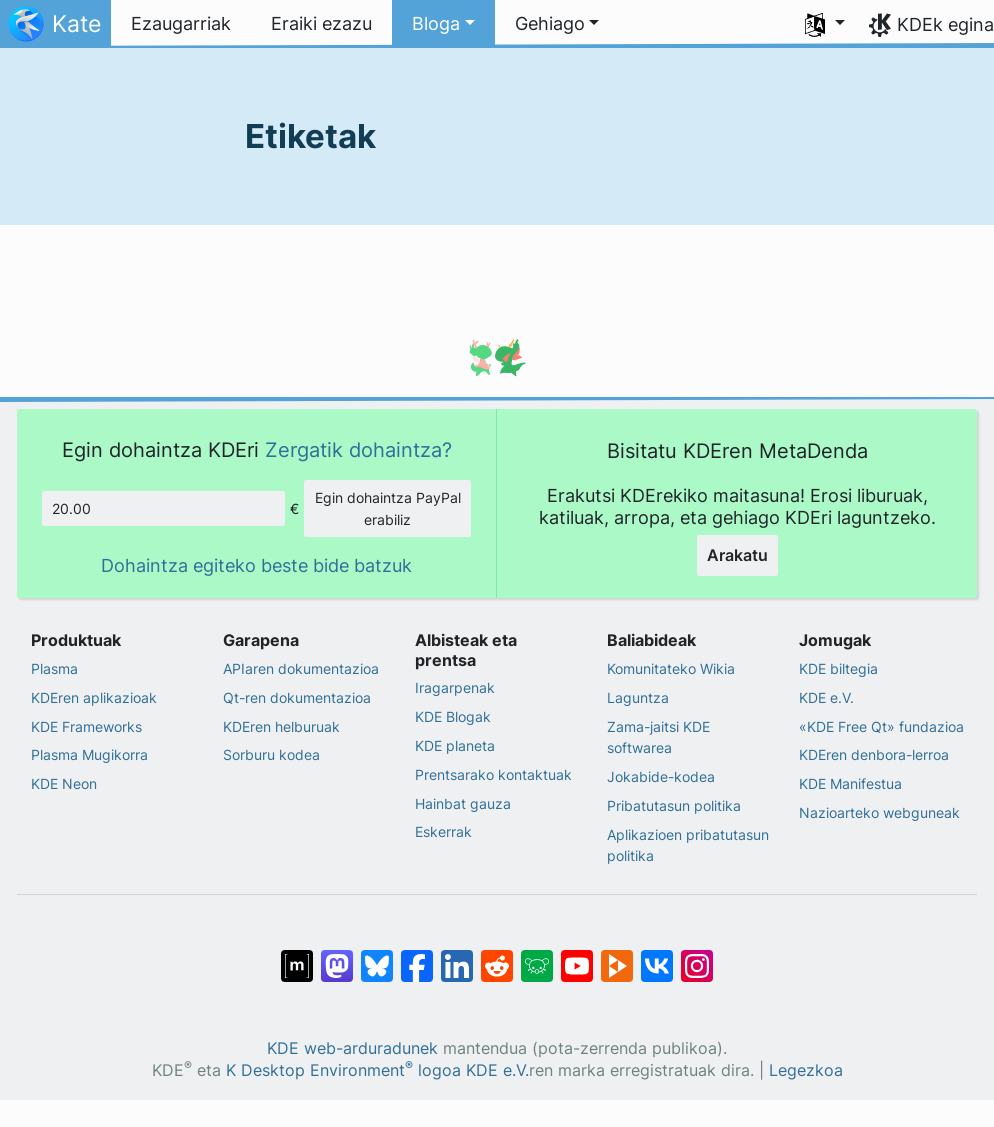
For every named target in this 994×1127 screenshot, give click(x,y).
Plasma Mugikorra (89, 754)
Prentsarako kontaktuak (493, 774)
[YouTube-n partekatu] (577, 956)
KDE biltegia (838, 668)
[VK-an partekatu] (657, 956)
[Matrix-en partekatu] (297, 956)
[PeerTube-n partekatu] (617, 956)
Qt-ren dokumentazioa (297, 697)
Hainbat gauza (463, 803)
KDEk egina (945, 24)
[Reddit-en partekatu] (497, 956)
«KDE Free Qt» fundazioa (881, 726)
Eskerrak (443, 831)
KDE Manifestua (850, 783)
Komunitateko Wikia (671, 668)
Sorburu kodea (271, 754)
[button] (443, 24)
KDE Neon (64, 783)
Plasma (54, 668)
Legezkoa (806, 1070)
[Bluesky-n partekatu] (377, 956)
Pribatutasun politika (674, 805)
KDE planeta (455, 745)
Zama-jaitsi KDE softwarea (658, 737)
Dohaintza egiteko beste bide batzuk (256, 565)
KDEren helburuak (281, 726)
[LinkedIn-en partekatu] (457, 956)
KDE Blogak (453, 716)
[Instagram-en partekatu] (697, 956)
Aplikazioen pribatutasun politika (688, 845)
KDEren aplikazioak (94, 697)
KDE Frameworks (86, 726)
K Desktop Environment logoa (343, 1070)
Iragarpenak (455, 687)
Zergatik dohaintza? (358, 449)
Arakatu (737, 555)
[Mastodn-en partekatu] (337, 956)
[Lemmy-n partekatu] (537, 956)
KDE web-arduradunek (352, 1048)
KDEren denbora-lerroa (874, 754)
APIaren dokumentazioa (301, 668)
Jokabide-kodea (661, 776)
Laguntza (638, 697)
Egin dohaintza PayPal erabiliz (388, 508)
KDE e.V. (826, 697)
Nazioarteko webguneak (879, 812)
